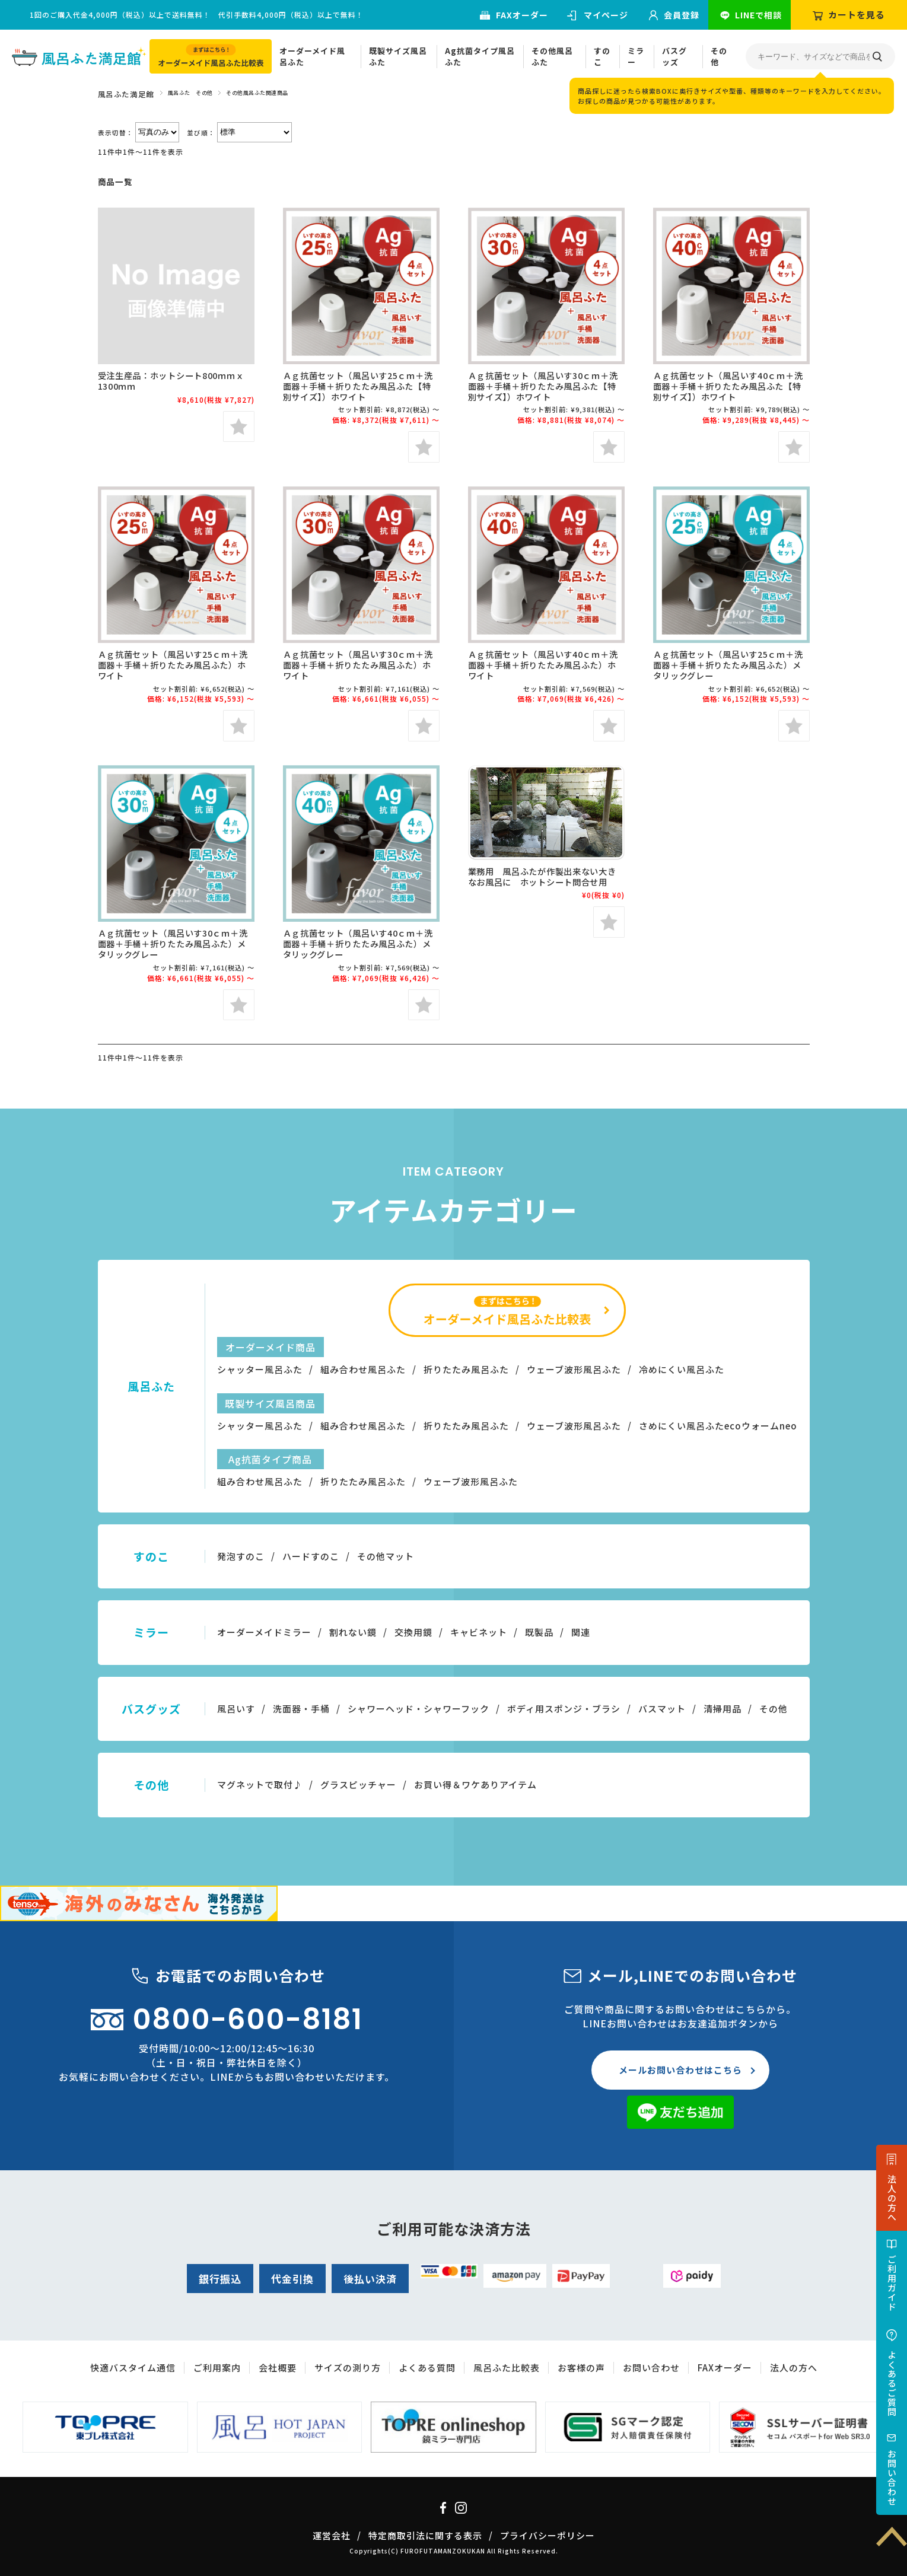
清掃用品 (722, 1708)
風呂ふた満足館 (126, 94)
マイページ (606, 15)
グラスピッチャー (358, 1784)
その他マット (385, 1556)
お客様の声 (581, 2367)
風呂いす (236, 1708)
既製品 (539, 1632)
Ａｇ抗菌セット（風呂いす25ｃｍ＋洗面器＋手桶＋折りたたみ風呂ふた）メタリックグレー (728, 665)
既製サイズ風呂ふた (398, 56)
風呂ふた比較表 (506, 2367)
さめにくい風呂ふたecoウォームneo (718, 1425)
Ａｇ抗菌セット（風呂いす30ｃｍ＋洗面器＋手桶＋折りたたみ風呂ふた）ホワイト (358, 665)
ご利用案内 (217, 2367)
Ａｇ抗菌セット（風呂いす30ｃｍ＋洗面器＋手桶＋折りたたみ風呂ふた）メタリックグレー (173, 943)
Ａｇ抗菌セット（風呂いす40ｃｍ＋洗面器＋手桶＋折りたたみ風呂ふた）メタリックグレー (358, 943)
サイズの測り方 (347, 2367)
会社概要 (278, 2367)
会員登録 (681, 15)
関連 (580, 1632)
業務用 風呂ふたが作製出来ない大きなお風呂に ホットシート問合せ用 (542, 876)
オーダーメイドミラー (264, 1632)
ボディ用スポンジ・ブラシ (563, 1708)
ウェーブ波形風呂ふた (574, 1369)
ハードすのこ (310, 1556)
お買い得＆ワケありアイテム (475, 1784)
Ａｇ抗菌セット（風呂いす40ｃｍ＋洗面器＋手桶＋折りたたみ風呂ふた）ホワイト (543, 665)
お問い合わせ (892, 2477)
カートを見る (856, 14)
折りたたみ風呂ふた (466, 1369)
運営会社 (332, 2535)
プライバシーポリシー (547, 2535)
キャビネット (478, 1632)
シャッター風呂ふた (260, 1369)
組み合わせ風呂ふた (363, 1369)
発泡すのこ (241, 1556)
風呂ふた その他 (190, 93)
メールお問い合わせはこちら (680, 2070)
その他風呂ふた (552, 56)
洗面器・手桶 (301, 1708)
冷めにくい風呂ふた (681, 1369)
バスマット (662, 1708)
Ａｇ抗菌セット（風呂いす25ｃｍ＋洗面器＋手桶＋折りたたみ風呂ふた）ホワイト (173, 665)
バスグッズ (674, 56)
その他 (719, 56)
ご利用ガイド (892, 2283)
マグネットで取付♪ (260, 1784)
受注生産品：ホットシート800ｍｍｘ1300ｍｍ (171, 380)
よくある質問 (427, 2367)
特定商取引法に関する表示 (425, 2535)
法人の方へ (892, 2198)
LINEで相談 (758, 15)
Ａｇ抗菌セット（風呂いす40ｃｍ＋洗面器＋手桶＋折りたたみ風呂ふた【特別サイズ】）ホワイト (728, 386)
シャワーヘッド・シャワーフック (418, 1708)
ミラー (636, 56)
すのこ (602, 56)
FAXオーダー (522, 15)
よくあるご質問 (892, 2383)
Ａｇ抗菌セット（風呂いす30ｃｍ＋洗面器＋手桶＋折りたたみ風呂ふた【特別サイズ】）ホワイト (543, 386)
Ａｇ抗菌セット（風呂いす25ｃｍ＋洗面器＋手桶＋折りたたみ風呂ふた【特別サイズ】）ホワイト (358, 386)
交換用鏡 (413, 1632)
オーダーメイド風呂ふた (312, 56)
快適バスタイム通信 (133, 2367)
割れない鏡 (353, 1632)
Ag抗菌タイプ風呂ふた (480, 56)
